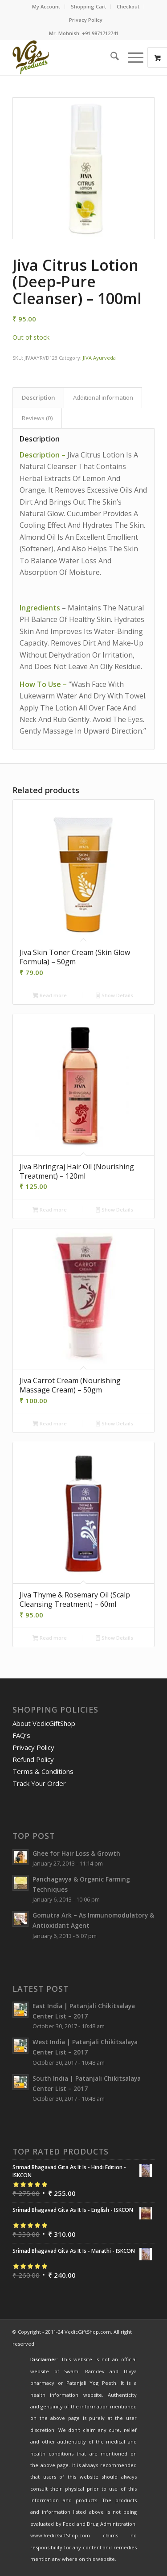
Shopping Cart (88, 6)
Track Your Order (39, 1783)
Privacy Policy (85, 19)
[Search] (110, 57)
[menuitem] (46, 6)
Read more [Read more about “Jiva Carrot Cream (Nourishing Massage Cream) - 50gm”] (50, 1424)
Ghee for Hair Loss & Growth (76, 1853)
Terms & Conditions (42, 1771)
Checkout (128, 6)
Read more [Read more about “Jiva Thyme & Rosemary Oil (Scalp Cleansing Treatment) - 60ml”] (50, 1638)
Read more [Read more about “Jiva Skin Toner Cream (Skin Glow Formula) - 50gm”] (50, 996)
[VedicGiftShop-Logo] (69, 57)
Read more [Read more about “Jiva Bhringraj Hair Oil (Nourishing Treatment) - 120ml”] (50, 1210)
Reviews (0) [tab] (37, 418)
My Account (46, 6)
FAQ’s (21, 1735)
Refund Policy (33, 1759)
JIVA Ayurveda (99, 357)
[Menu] (131, 57)
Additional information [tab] (103, 397)
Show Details (114, 996)
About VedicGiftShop (43, 1723)
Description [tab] (38, 397)
